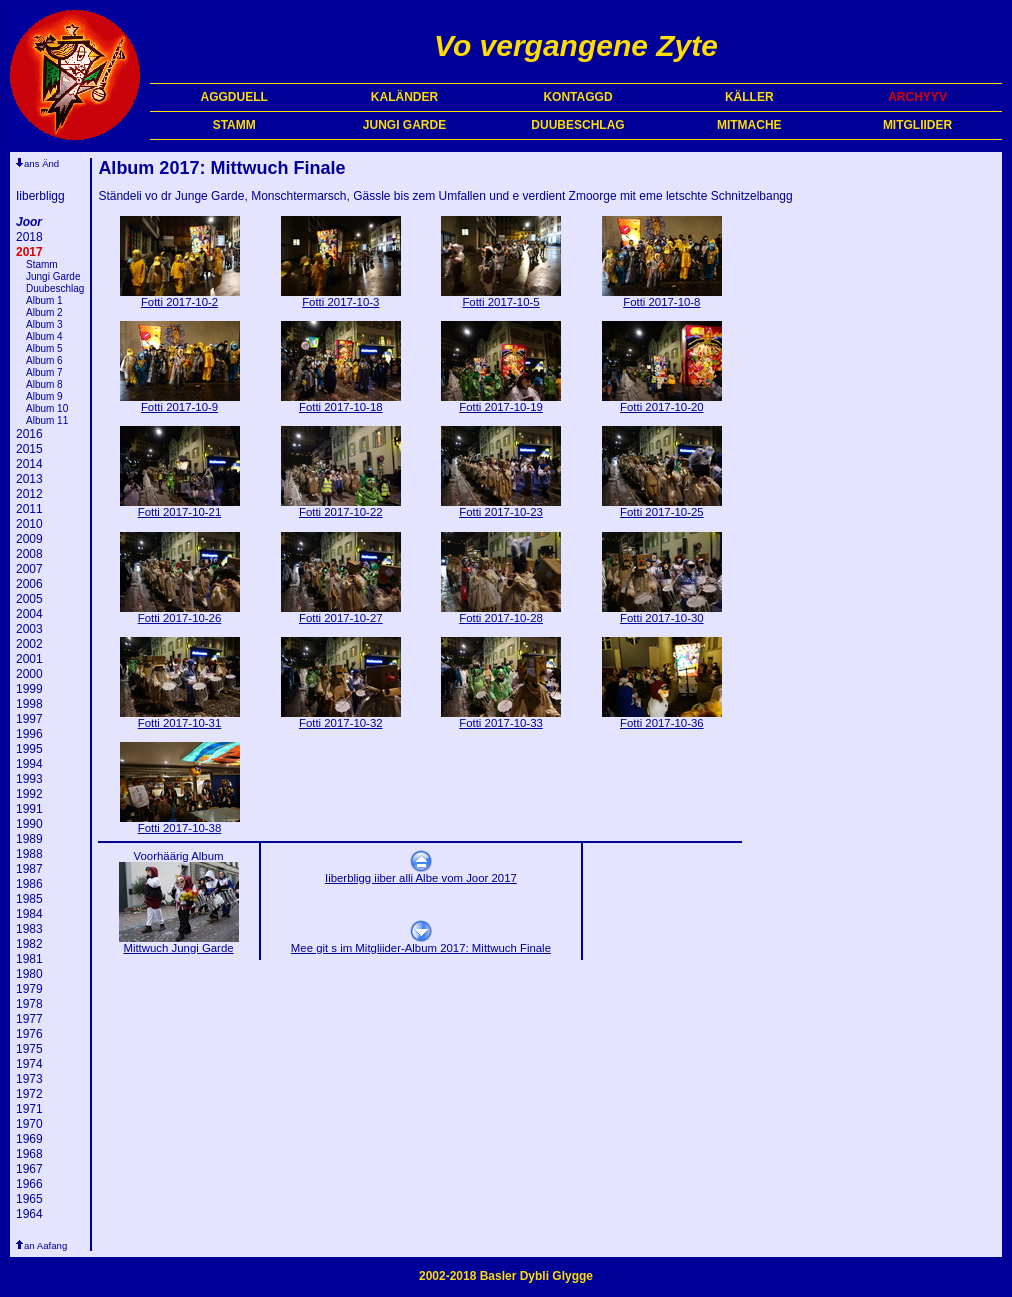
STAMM (234, 125)
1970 (29, 1124)
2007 (29, 569)
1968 (29, 1154)
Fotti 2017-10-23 (501, 507)
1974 (29, 1064)
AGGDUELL (234, 97)
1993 (29, 779)
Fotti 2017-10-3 (341, 297)
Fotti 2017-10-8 (662, 297)
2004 (29, 614)
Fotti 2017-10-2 (180, 297)
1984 (29, 914)
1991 (29, 809)
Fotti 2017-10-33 (501, 718)
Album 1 (44, 300)
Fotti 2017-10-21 (180, 507)
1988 (29, 854)
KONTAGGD (577, 97)
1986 (29, 884)
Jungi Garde (53, 276)
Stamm (42, 264)
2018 (29, 237)
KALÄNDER (404, 97)
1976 (29, 1034)
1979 (29, 989)
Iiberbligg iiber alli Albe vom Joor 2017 (421, 873)
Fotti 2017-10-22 (341, 507)
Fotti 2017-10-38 (180, 823)
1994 (29, 764)
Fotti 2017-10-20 (662, 402)
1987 (29, 869)
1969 (29, 1139)
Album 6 (44, 360)
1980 (29, 974)
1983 (29, 929)
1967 (29, 1169)
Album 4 (44, 336)
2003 (29, 629)
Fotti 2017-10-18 (341, 402)
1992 (29, 794)
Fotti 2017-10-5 (501, 297)
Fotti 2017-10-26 (180, 613)
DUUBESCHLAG (577, 125)
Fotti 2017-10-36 (662, 718)
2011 (29, 509)
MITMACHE (749, 125)
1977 (29, 1019)
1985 (29, 899)
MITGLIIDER (917, 125)
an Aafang (45, 1245)
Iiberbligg (40, 196)
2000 (29, 674)
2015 (29, 449)
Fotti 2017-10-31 (180, 718)
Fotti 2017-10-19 (501, 402)
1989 (29, 839)
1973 (29, 1079)
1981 (29, 959)
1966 (29, 1184)
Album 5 (44, 348)
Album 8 (44, 384)
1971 (29, 1109)
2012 (29, 494)
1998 (29, 704)
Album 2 (44, 312)
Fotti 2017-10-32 (341, 718)
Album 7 (44, 372)
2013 (29, 479)
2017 (29, 252)
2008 (29, 554)
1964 (29, 1214)
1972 (29, 1094)
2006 (29, 584)
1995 (29, 749)
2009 (29, 539)
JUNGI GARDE (404, 125)
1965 (29, 1199)
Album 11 (47, 420)
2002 (29, 644)
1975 (29, 1049)
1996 (29, 734)
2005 (29, 599)
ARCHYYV (917, 97)
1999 (29, 689)
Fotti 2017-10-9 (180, 402)
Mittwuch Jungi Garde (179, 943)
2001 (29, 659)
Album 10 (47, 408)
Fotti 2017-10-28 (501, 613)
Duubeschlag (55, 288)
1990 (29, 824)
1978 (29, 1004)
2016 (29, 434)
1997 (29, 719)
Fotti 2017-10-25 (662, 507)
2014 (29, 464)
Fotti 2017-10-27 (341, 613)
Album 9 (44, 396)
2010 (29, 524)
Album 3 (44, 324)
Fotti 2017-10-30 (662, 613)
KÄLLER (749, 97)
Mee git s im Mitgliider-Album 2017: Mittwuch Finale (421, 943)
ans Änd (41, 163)
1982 (29, 944)
